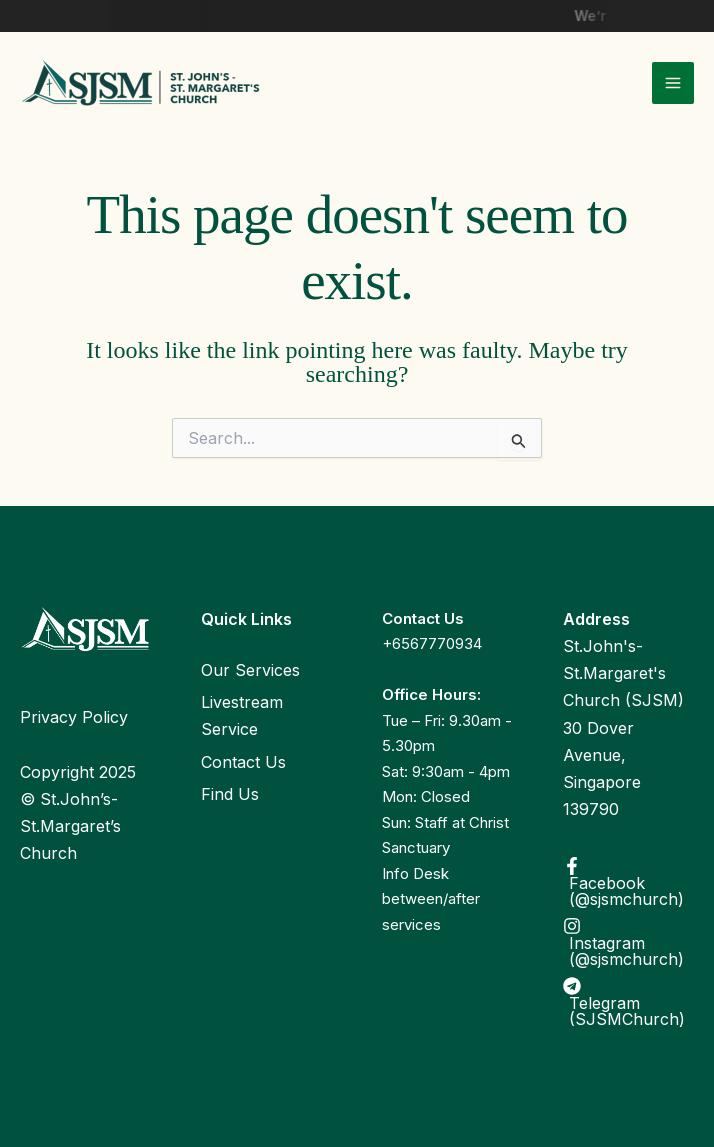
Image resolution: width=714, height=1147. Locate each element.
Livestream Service (242, 715)
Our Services (250, 670)
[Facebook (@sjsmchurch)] (628, 882)
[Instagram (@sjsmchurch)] (628, 942)
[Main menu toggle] (673, 83)
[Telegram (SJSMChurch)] (628, 1002)
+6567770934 (432, 643)
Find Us (230, 794)
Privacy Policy (74, 717)
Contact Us (243, 762)
